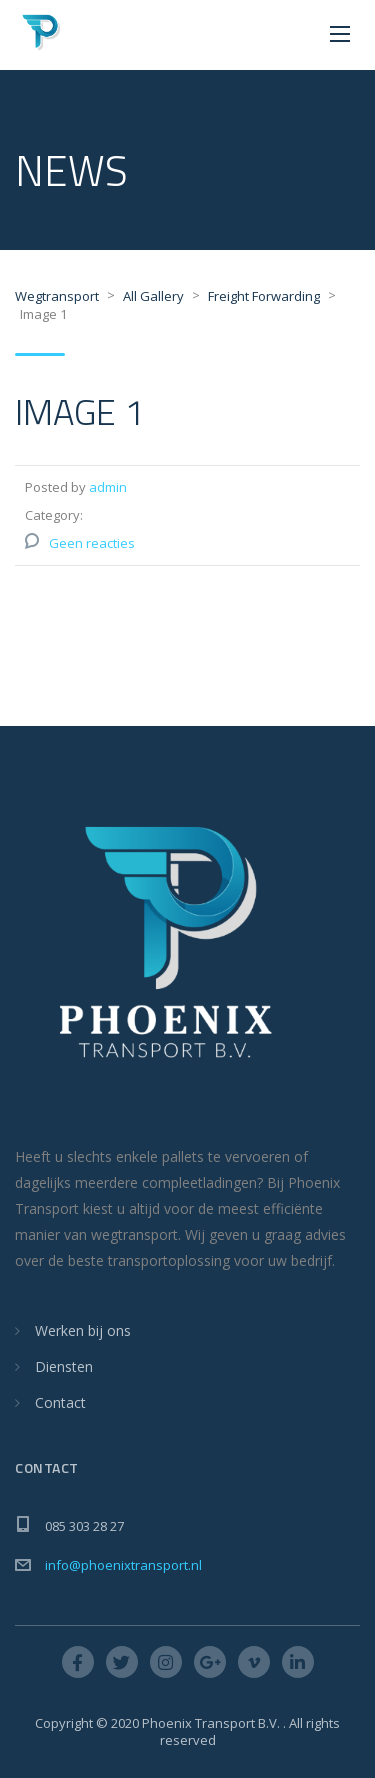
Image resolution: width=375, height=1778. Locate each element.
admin (108, 487)
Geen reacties (92, 543)
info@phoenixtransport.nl (123, 1565)
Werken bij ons (83, 1330)
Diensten (64, 1366)
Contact (60, 1402)
